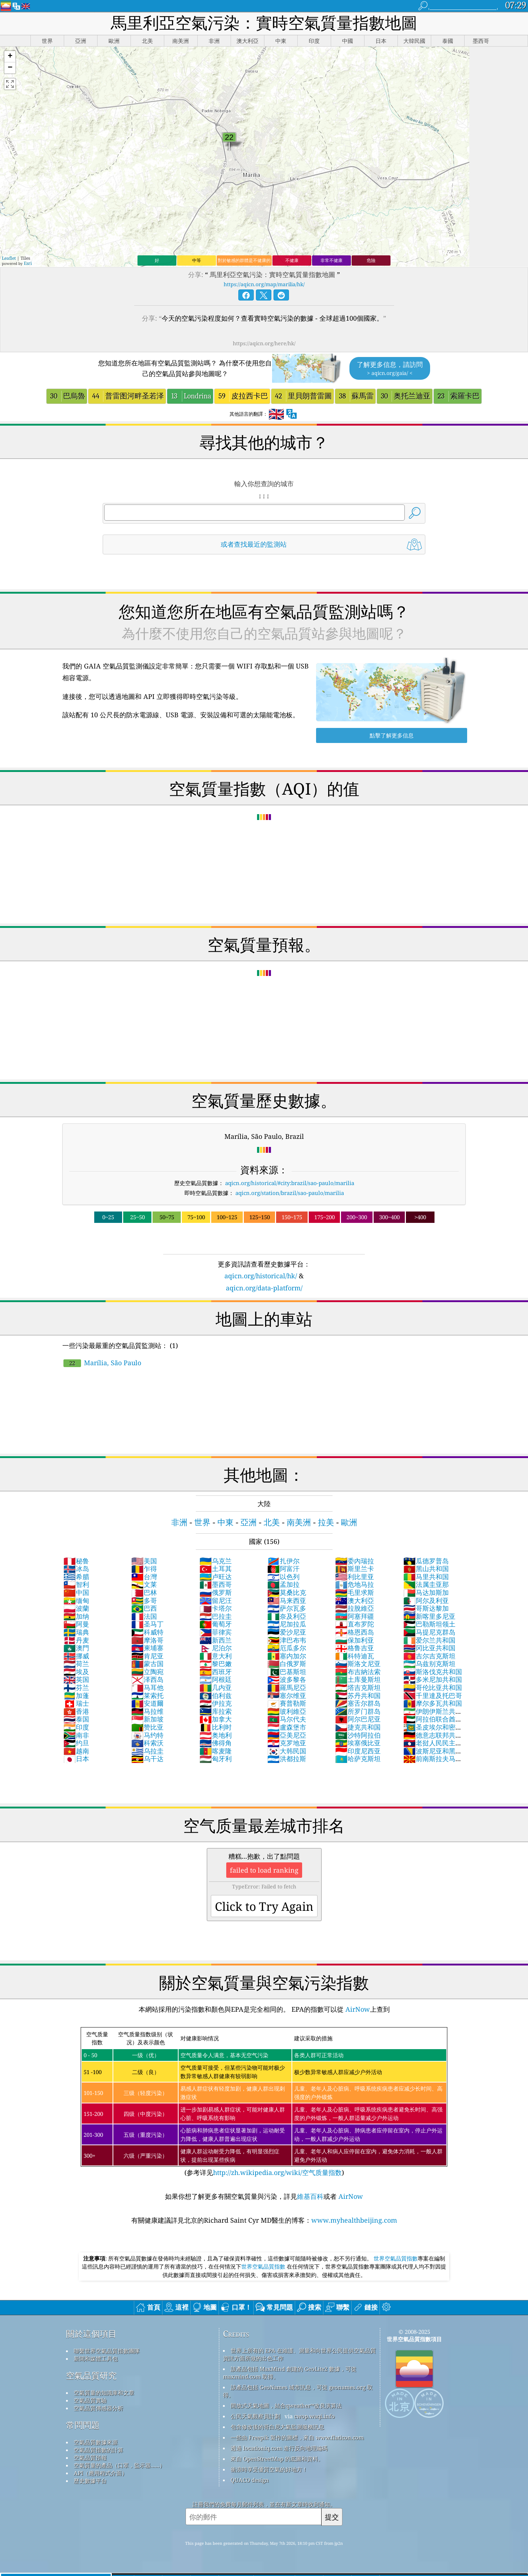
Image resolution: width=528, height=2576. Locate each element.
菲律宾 (215, 1632)
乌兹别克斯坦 (429, 1663)
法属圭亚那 (426, 1584)
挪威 (76, 1655)
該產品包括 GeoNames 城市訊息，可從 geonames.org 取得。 (298, 2390)
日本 (76, 1758)
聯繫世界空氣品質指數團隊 (107, 2350)
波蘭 (76, 1608)
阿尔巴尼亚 (358, 1719)
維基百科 (310, 2196)
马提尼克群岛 (429, 1632)
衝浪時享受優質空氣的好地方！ (269, 2469)
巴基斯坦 (286, 1671)
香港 (76, 1711)
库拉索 (215, 1711)
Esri (28, 263)
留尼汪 (215, 1600)
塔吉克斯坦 (358, 1687)
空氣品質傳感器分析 (98, 2408)
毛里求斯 (354, 1592)
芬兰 (76, 1687)
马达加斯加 (426, 1592)
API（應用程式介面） (100, 2473)
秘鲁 (76, 1560)
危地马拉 (354, 1584)
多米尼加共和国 (432, 1679)
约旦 (76, 1742)
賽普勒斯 (286, 1703)
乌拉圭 (147, 1750)
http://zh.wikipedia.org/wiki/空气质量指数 (277, 2172)
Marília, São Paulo (102, 1362)
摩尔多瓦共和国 (432, 1703)
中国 (76, 1592)
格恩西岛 (354, 1632)
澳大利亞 (354, 1600)
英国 (76, 1679)
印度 (76, 1727)
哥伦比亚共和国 (432, 1687)
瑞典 (76, 1632)
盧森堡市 (286, 1727)
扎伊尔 (283, 1560)
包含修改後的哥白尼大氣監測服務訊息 (277, 2426)
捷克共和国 (358, 1727)
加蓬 (76, 1695)
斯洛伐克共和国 (432, 1671)
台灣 (144, 1576)
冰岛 (76, 1568)
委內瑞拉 (354, 1560)
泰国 (76, 1719)
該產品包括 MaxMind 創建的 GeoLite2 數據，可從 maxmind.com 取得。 (289, 2372)
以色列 (283, 1576)
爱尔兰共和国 (429, 1640)
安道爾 (147, 1703)
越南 (76, 1750)
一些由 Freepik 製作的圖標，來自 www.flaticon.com (297, 2437)
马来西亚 (286, 1600)
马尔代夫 (286, 1719)
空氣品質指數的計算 (98, 2449)
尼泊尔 (215, 1647)
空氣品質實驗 (90, 2400)
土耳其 (215, 1568)
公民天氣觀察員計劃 (255, 2416)
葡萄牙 (215, 1623)
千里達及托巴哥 (432, 1695)
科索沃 (147, 1742)
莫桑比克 (286, 1592)
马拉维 (147, 1711)
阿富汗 (283, 1568)
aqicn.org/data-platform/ (264, 1287)
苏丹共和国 (358, 1695)
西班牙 (215, 1671)
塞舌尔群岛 (358, 1703)
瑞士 (76, 1703)
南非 (76, 1735)
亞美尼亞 (286, 1735)
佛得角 (215, 1742)
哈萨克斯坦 (358, 1758)
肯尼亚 (147, 1655)
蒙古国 (147, 1663)
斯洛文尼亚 (358, 1663)
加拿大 (215, 1719)
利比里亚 (354, 1576)
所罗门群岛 (358, 1711)
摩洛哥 (147, 1640)
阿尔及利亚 (426, 1600)
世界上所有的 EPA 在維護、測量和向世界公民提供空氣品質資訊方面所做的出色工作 (299, 2354)
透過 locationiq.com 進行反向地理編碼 (279, 2448)
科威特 (147, 1632)
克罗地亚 (286, 1742)
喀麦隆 (215, 1750)
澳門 (76, 1647)
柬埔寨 (147, 1647)
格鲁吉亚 (354, 1647)
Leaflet (9, 258)
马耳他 (147, 1687)
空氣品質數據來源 (96, 2442)
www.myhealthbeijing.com (354, 2220)
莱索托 (147, 1695)
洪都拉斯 (286, 1758)
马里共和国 (426, 1576)
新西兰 (215, 1640)
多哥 (144, 1600)
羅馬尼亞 (286, 1687)
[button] (9, 56)
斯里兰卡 (354, 1568)
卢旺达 (215, 1576)
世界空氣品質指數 (396, 2258)
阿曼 (76, 1623)
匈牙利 (215, 1758)
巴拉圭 (215, 1616)
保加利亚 (354, 1640)
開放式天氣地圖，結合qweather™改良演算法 (286, 2405)
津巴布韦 (286, 1640)
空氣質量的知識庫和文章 (104, 2392)
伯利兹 (215, 1695)
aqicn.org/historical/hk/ (260, 1275)
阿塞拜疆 (354, 1616)
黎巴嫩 (215, 1663)
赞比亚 (147, 1727)
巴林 (144, 1592)
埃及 (76, 1671)
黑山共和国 (426, 1568)
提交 (332, 2516)
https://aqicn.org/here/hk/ (264, 343)
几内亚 (215, 1687)
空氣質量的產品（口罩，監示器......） (119, 2465)
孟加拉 (283, 1584)
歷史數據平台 (90, 2480)
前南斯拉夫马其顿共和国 (432, 1762)
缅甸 (76, 1600)
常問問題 (83, 2425)
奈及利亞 (286, 1616)
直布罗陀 (354, 1623)
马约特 (147, 1735)
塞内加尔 (286, 1655)
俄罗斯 (215, 1592)
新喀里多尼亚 (429, 1616)
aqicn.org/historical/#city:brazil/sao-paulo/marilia (289, 1183)
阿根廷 (215, 1679)
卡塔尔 (215, 1608)
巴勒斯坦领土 (429, 1623)
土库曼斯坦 (358, 1679)
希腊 (76, 1576)
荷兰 (76, 1663)
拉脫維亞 (354, 1608)
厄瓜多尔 (286, 1647)
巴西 (144, 1608)
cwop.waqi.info (314, 2416)
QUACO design (250, 2480)
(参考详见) (264, 2102)
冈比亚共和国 (429, 1647)
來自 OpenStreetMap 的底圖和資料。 (277, 2458)
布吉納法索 (358, 1671)
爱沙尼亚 (286, 1632)
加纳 (76, 1616)
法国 (144, 1616)
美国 (144, 1560)
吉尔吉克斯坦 (429, 1655)
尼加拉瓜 (286, 1623)
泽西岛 (147, 1679)
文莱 (144, 1584)
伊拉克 (215, 1703)
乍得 (144, 1568)
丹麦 (76, 1640)
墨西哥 (215, 1584)
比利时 (215, 1727)
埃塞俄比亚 (358, 1742)
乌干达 (147, 1758)
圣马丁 (147, 1623)
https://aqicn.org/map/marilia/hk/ (264, 284)
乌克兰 (215, 1560)
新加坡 (147, 1719)
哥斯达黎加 (426, 1608)
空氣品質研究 (91, 2375)
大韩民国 (286, 1750)
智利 (76, 1584)
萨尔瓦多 (286, 1608)
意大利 (215, 1655)
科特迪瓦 (354, 1655)
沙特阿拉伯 (358, 1735)
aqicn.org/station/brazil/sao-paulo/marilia (289, 1192)
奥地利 (215, 1735)
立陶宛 (147, 1671)
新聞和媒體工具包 (96, 2358)
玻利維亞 (286, 1711)
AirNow (357, 2009)
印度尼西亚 (358, 1750)
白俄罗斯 (286, 1663)
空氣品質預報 (90, 2457)
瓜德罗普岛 (426, 1560)
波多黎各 (286, 1679)
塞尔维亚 (286, 1695)
